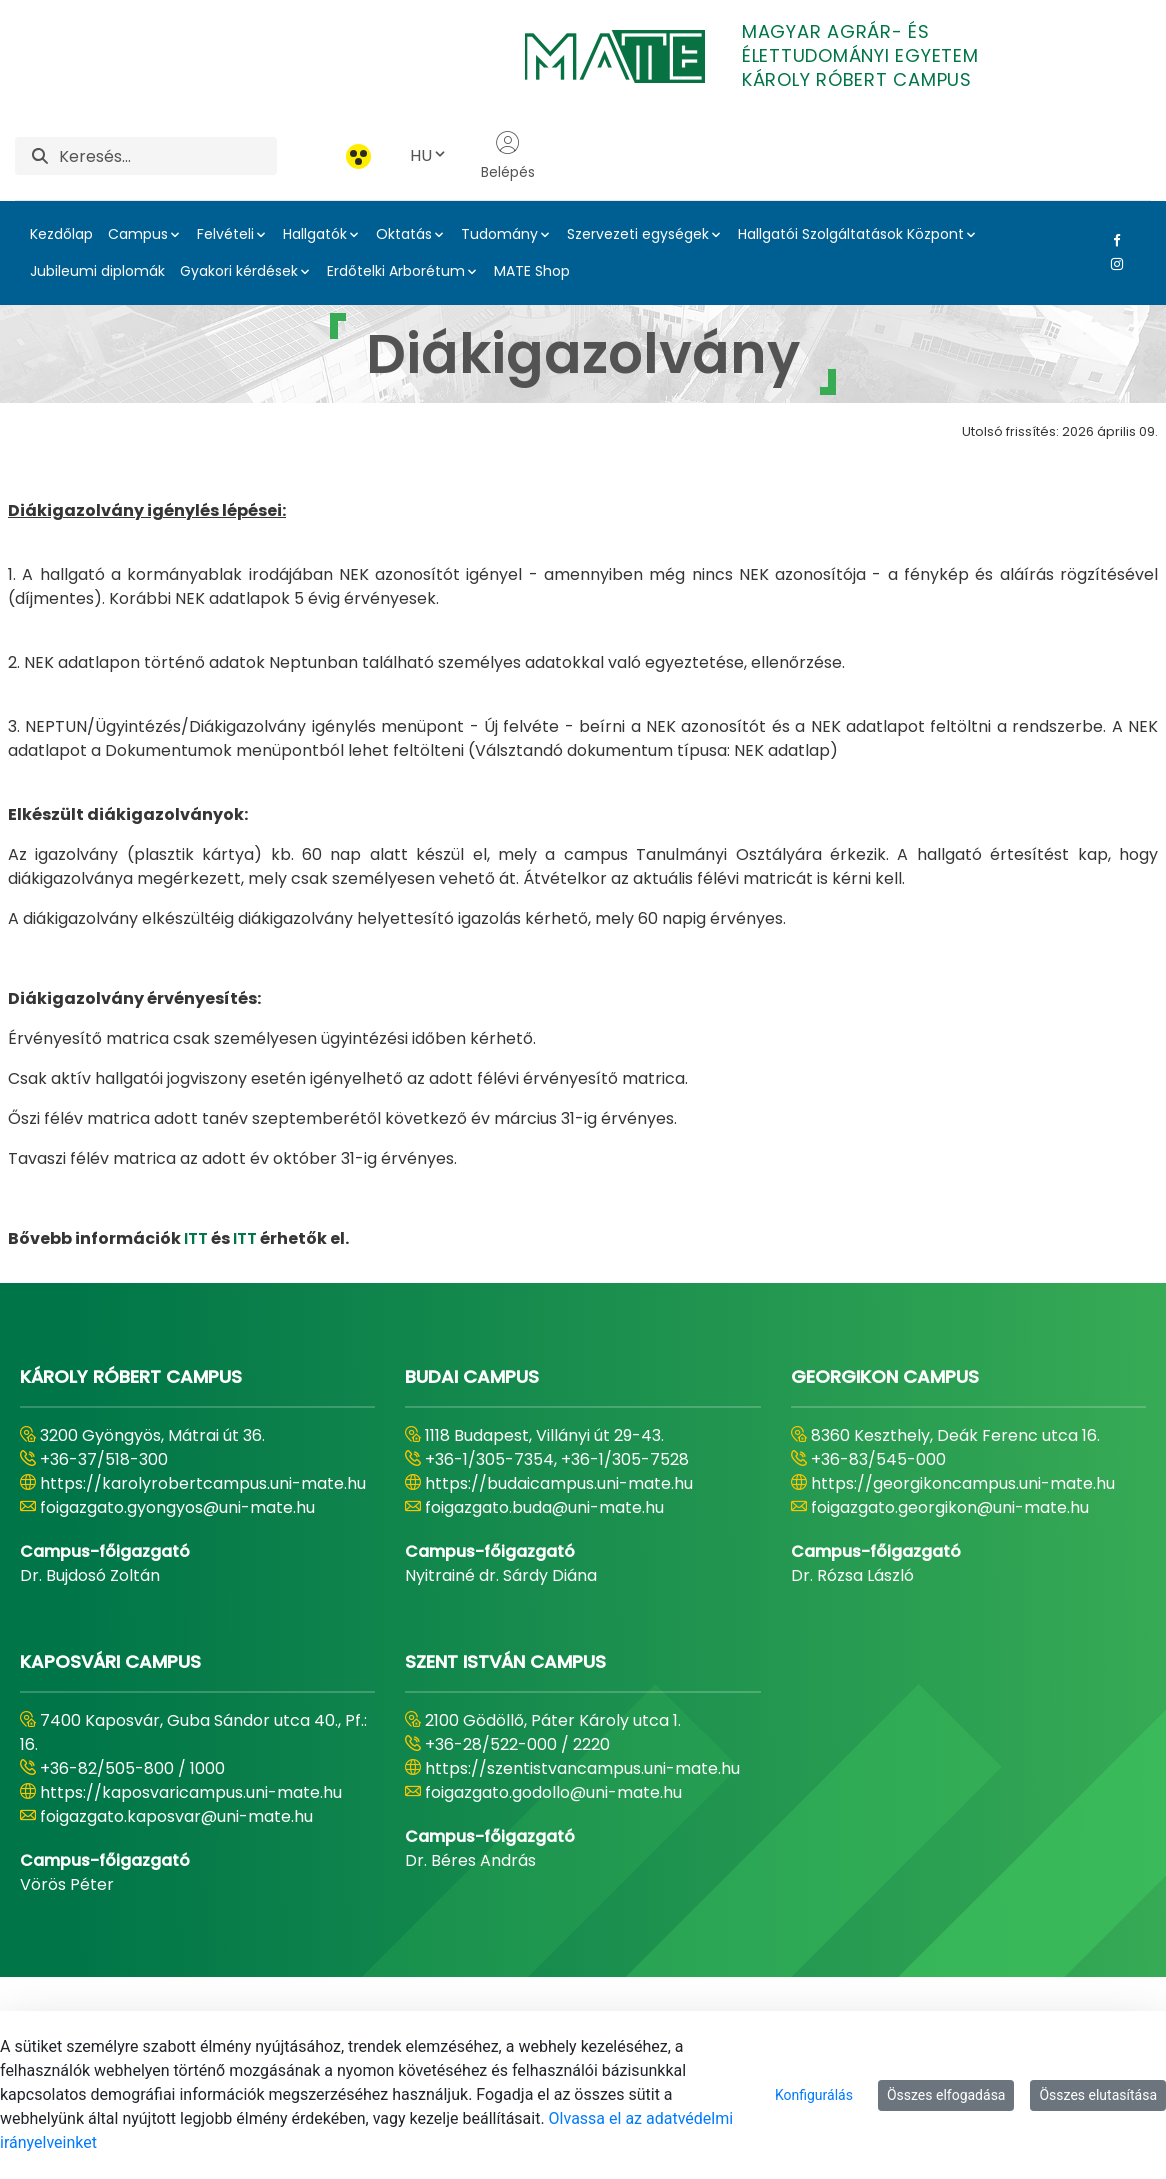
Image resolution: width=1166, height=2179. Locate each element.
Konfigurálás (814, 2095)
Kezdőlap (61, 234)
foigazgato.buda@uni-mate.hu (544, 1507)
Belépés (508, 156)
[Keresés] (168, 156)
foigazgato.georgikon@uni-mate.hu (950, 1507)
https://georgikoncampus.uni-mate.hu (963, 1483)
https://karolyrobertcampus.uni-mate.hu (203, 1483)
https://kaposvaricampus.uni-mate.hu (191, 1792)
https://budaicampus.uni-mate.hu (559, 1483)
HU (429, 155)
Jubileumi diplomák (97, 271)
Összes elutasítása (1098, 2095)
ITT (196, 1238)
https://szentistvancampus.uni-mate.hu (582, 1768)
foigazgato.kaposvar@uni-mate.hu (176, 1816)
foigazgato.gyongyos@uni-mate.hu (177, 1507)
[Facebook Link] (1113, 240)
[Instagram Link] (1113, 264)
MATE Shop (532, 271)
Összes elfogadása (946, 2095)
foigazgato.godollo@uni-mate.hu (553, 1792)
